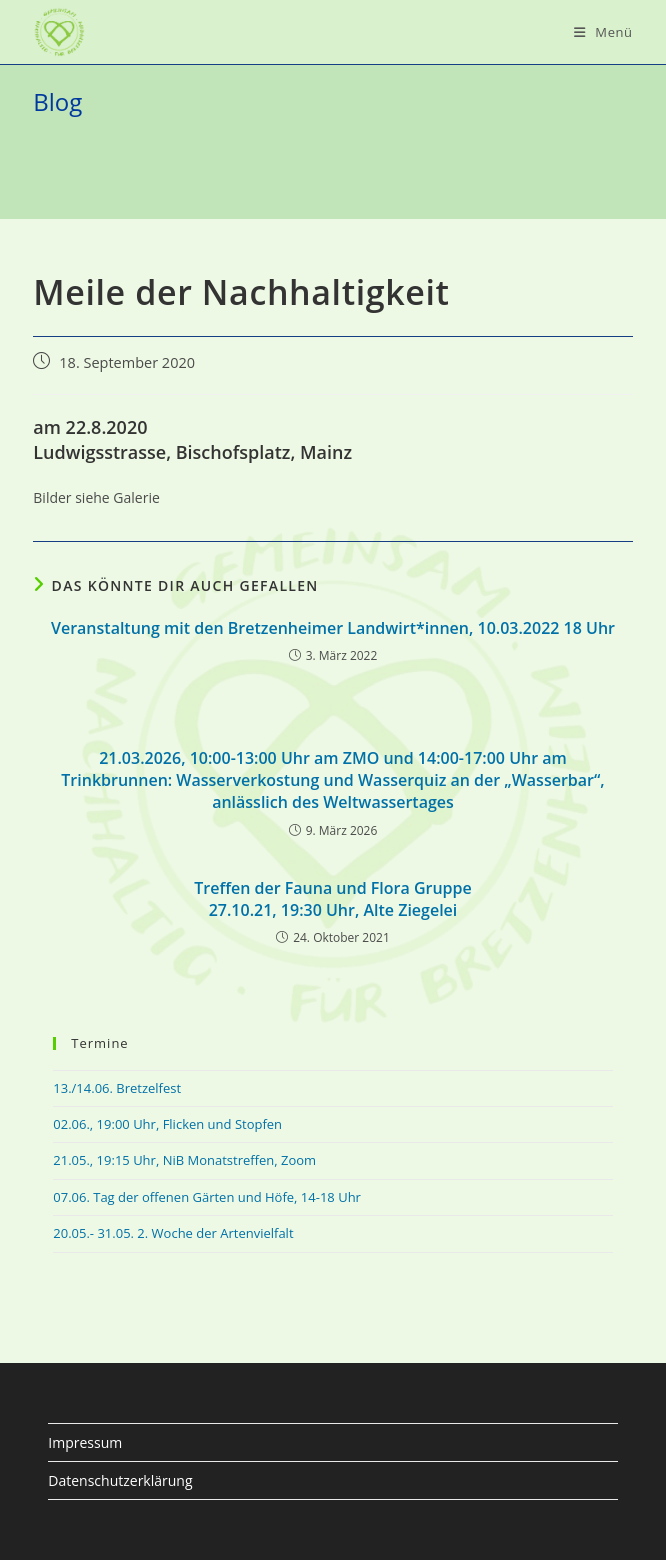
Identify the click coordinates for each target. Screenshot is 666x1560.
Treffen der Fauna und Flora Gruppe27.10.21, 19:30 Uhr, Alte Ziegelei (332, 899)
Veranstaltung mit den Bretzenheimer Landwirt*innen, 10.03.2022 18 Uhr (333, 628)
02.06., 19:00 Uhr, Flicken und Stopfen (167, 1124)
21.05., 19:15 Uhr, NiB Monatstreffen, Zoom (184, 1160)
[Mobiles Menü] (603, 32)
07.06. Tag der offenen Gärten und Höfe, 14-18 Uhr (207, 1197)
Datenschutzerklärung (120, 1480)
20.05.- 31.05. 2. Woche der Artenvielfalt (173, 1233)
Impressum (85, 1442)
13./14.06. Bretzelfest (117, 1088)
